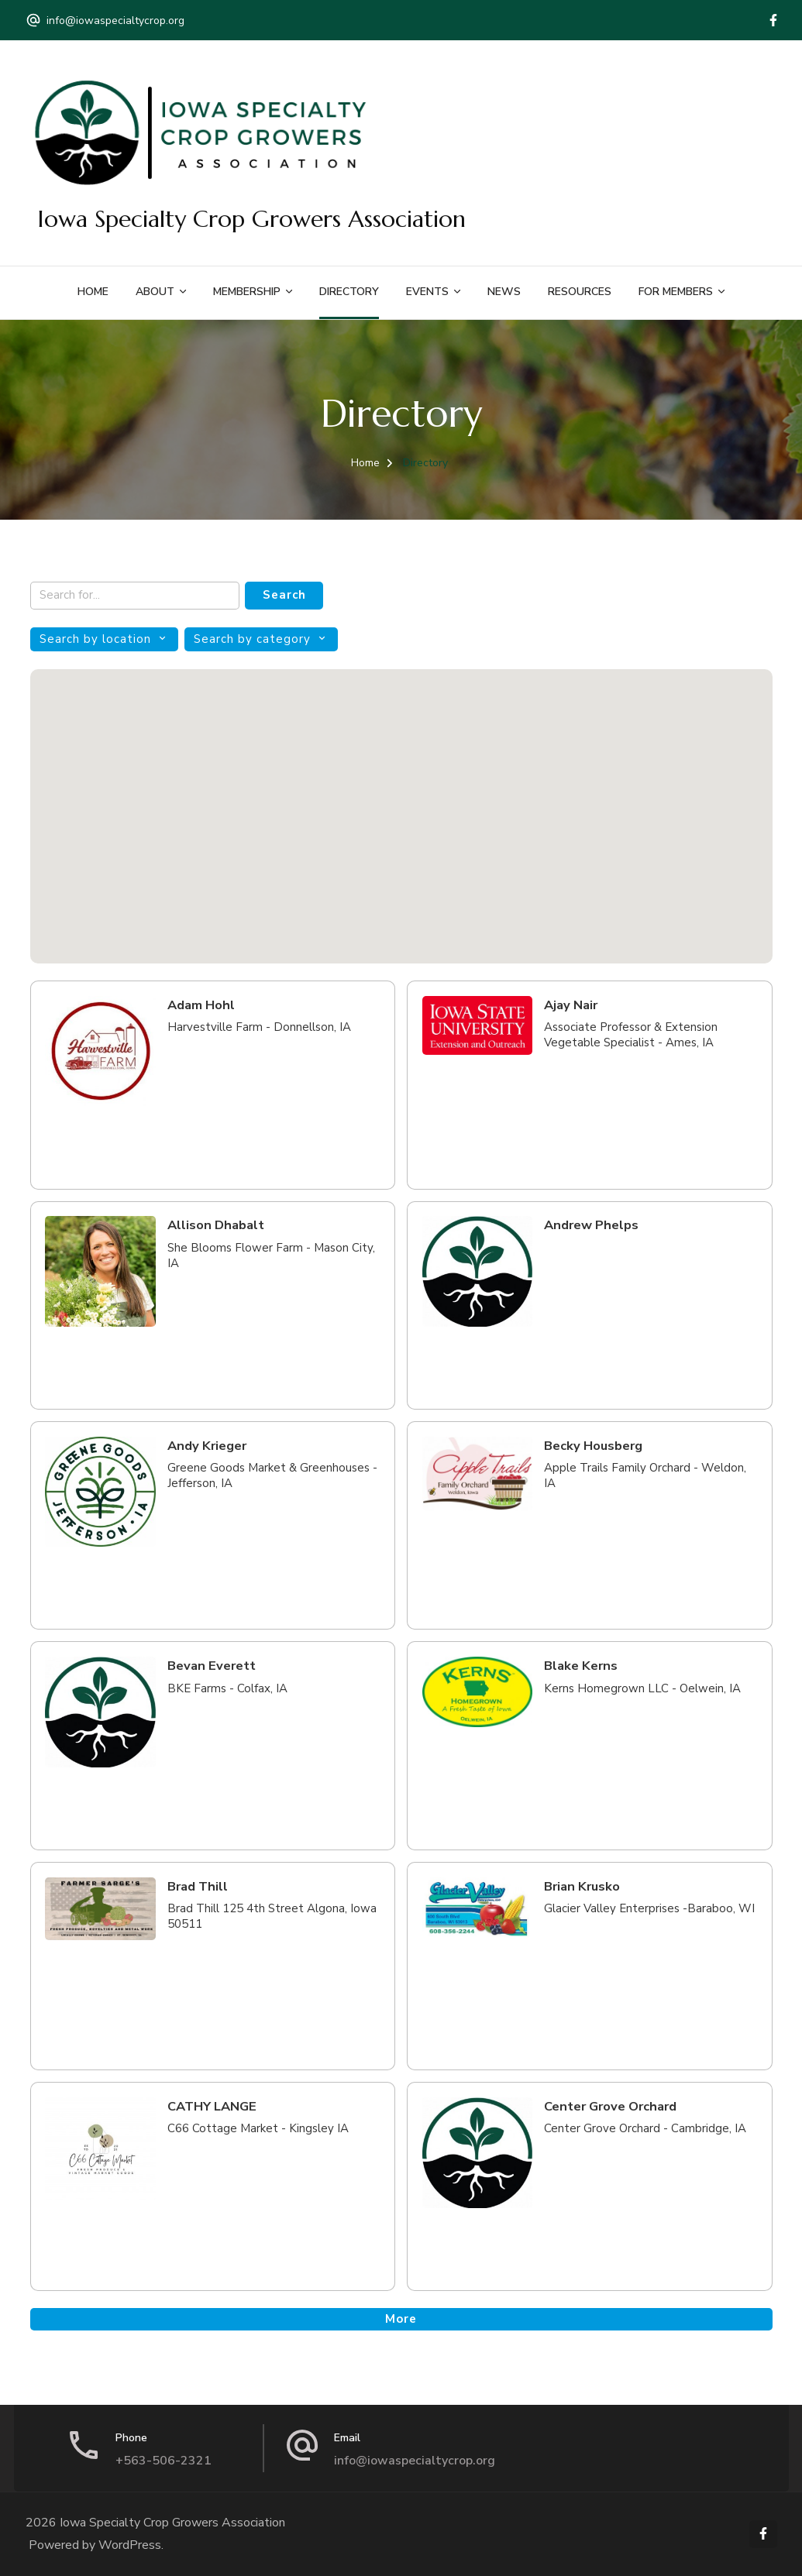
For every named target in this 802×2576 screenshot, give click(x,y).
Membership (247, 291)
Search (284, 595)
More (401, 2319)
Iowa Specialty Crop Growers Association (251, 218)
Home (92, 291)
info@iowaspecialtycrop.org (115, 20)
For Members (676, 291)
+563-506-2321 (163, 2460)
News (504, 291)
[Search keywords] (134, 596)
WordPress (129, 2545)
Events (427, 291)
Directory (349, 291)
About (155, 291)
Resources (579, 291)
